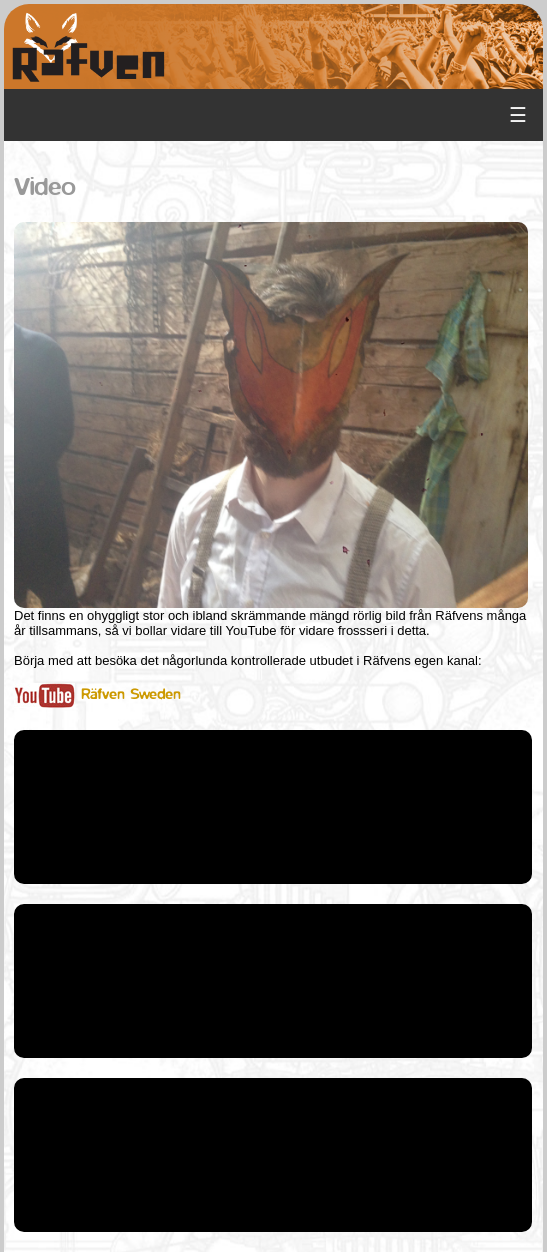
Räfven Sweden (97, 694)
